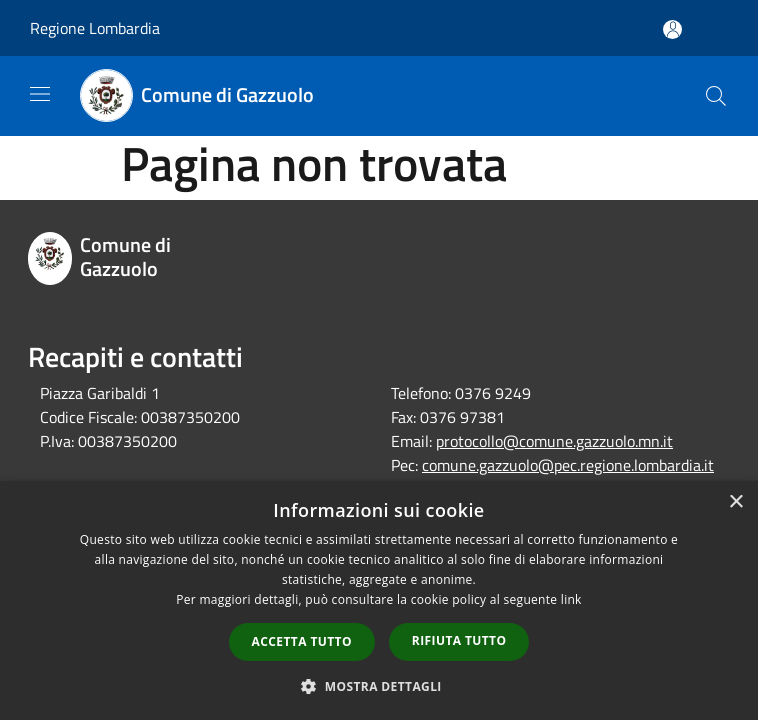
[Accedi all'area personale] (672, 29)
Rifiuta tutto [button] (459, 640)
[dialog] (379, 600)
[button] (379, 686)
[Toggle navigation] (40, 94)
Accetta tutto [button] (302, 641)
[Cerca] (716, 96)
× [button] (735, 502)
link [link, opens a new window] (571, 599)
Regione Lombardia (95, 28)
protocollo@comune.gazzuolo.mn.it (554, 441)
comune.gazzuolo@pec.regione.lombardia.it (568, 465)
